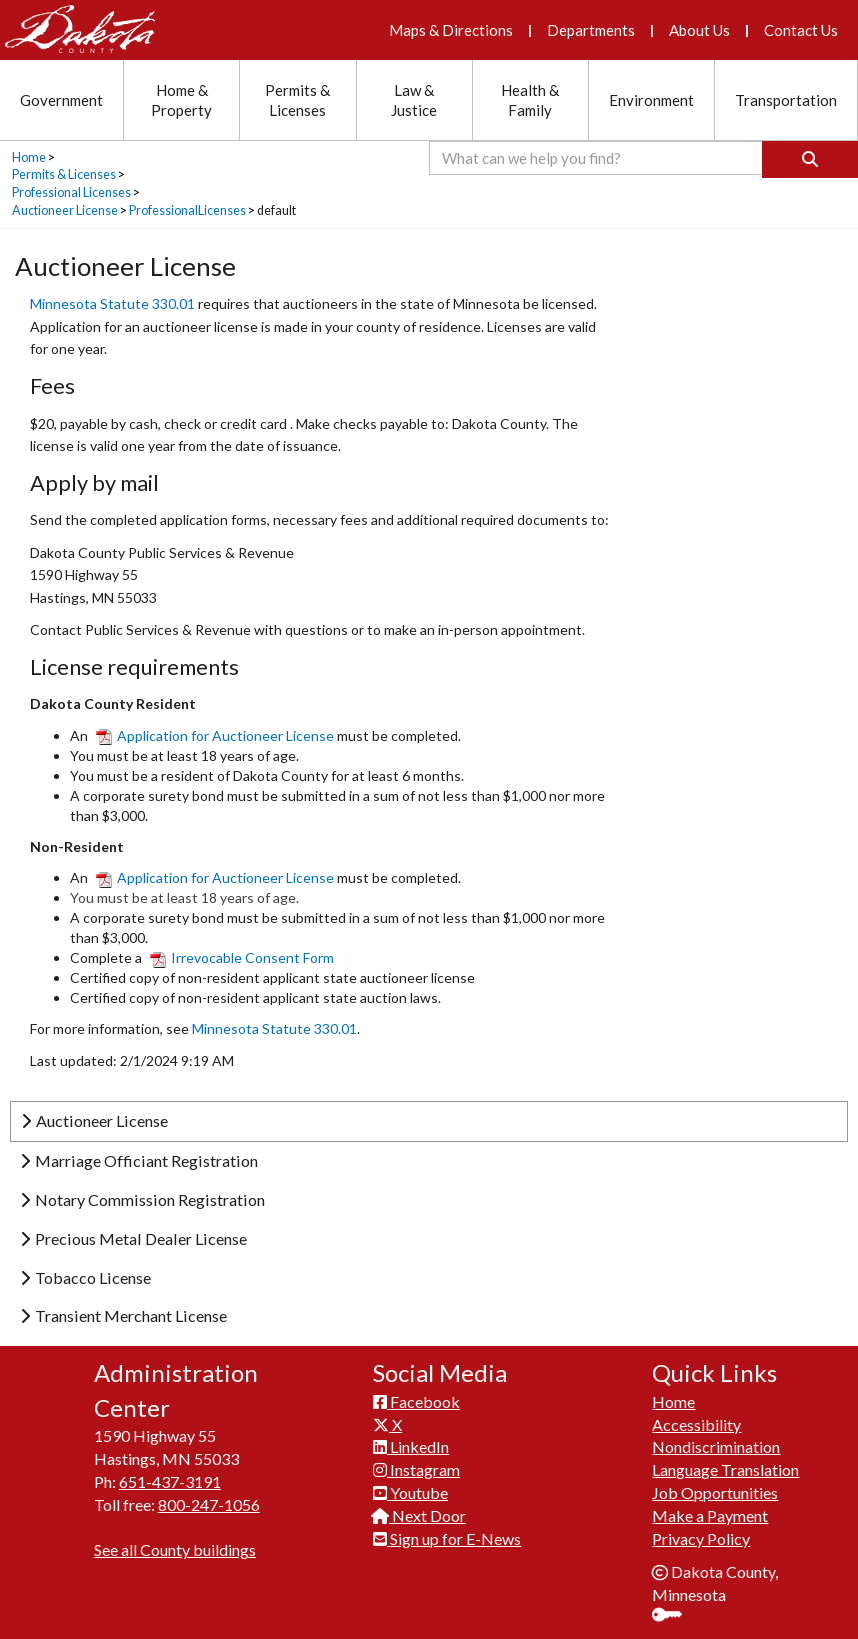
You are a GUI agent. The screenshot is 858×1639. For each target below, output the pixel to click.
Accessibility (696, 1424)
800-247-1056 (209, 1504)
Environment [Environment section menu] (651, 100)
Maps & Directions (451, 30)
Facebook (416, 1401)
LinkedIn (411, 1446)
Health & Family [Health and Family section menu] (530, 100)
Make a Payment (710, 1515)
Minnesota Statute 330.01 (114, 303)
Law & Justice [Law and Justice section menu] (414, 100)
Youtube (410, 1492)
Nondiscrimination (716, 1446)
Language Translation (725, 1469)
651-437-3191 (170, 1481)
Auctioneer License (65, 210)
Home (29, 157)
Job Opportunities (715, 1492)
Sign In (674, 1616)
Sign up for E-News (447, 1538)
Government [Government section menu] (61, 100)
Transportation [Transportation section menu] (786, 100)
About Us (699, 30)
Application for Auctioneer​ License (216, 877)
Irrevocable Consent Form (242, 957)
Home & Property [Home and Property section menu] (181, 100)
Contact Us (801, 30)
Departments (591, 30)
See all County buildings (175, 1549)
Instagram (416, 1469)
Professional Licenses (71, 192)
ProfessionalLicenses (187, 210)
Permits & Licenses (64, 174)
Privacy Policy (701, 1538)
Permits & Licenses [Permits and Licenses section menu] (297, 100)
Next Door (419, 1515)
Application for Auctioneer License (215, 735)
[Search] (810, 159)
